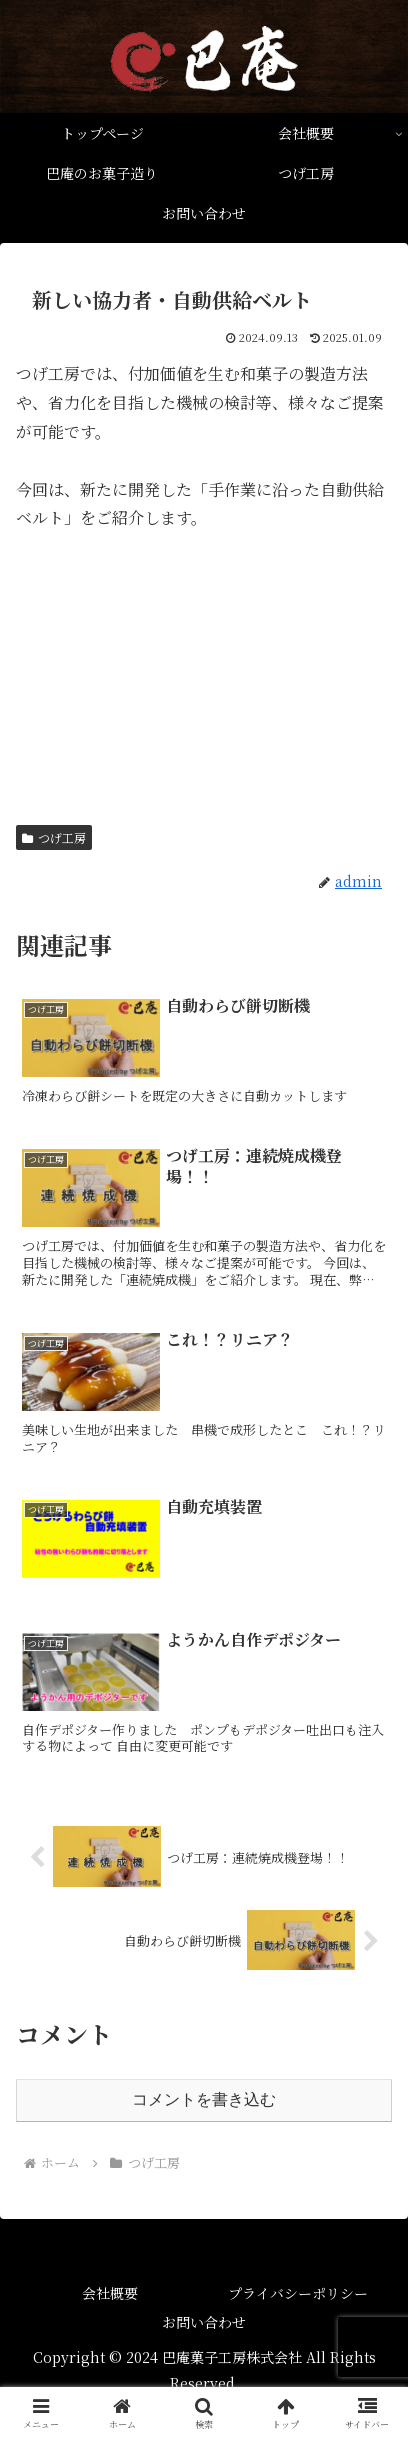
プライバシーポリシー (298, 2293)
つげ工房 (54, 837)
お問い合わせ (204, 2322)
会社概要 (110, 2293)
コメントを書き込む (204, 2099)
